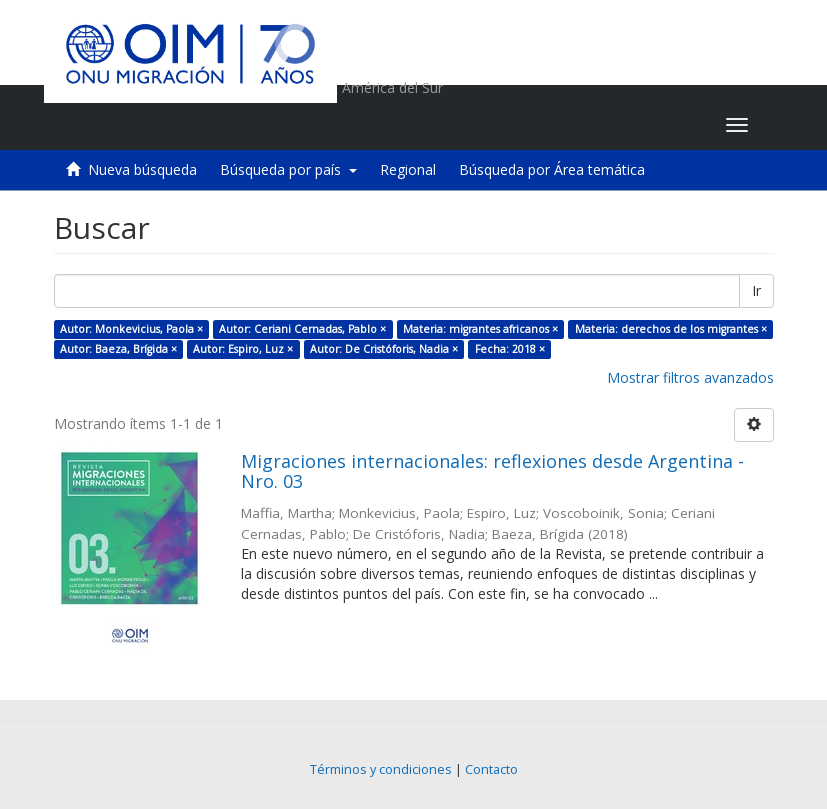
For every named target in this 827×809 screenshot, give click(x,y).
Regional (408, 169)
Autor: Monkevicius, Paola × (131, 329)
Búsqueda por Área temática (552, 169)
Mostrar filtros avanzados (690, 377)
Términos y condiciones (381, 769)
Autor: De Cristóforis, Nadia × (384, 349)
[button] (585, 125)
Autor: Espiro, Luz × (243, 349)
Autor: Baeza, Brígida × (118, 349)
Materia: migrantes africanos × (480, 329)
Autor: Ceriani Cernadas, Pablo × (302, 329)
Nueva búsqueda (142, 169)
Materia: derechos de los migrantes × (671, 329)
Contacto (491, 769)
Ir (756, 290)
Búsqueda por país (288, 169)
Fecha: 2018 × (510, 349)
